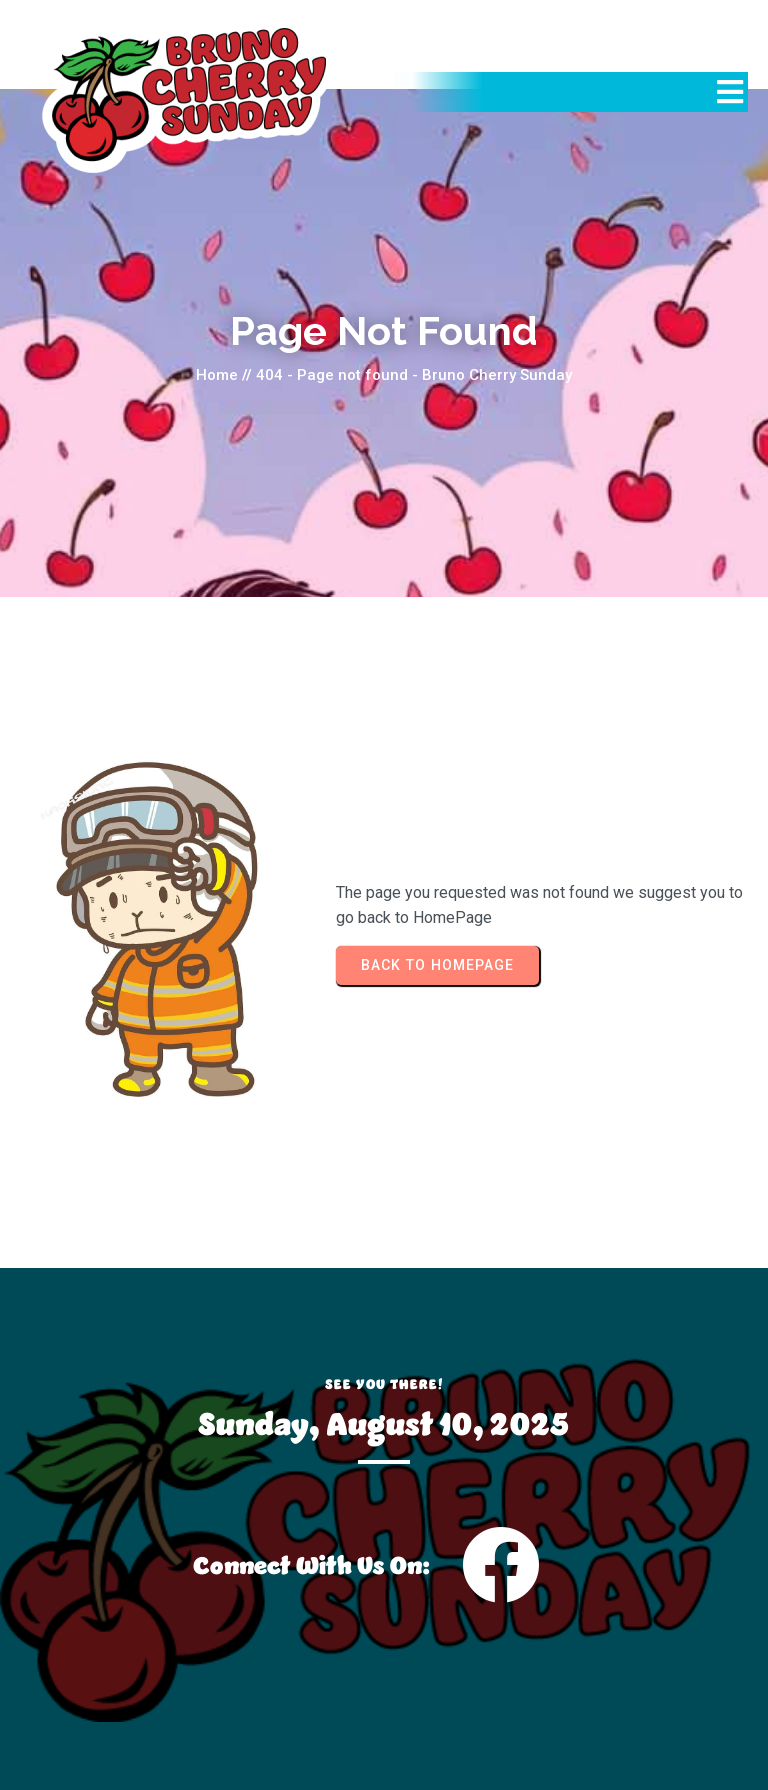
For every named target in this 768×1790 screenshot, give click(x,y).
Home (217, 375)
